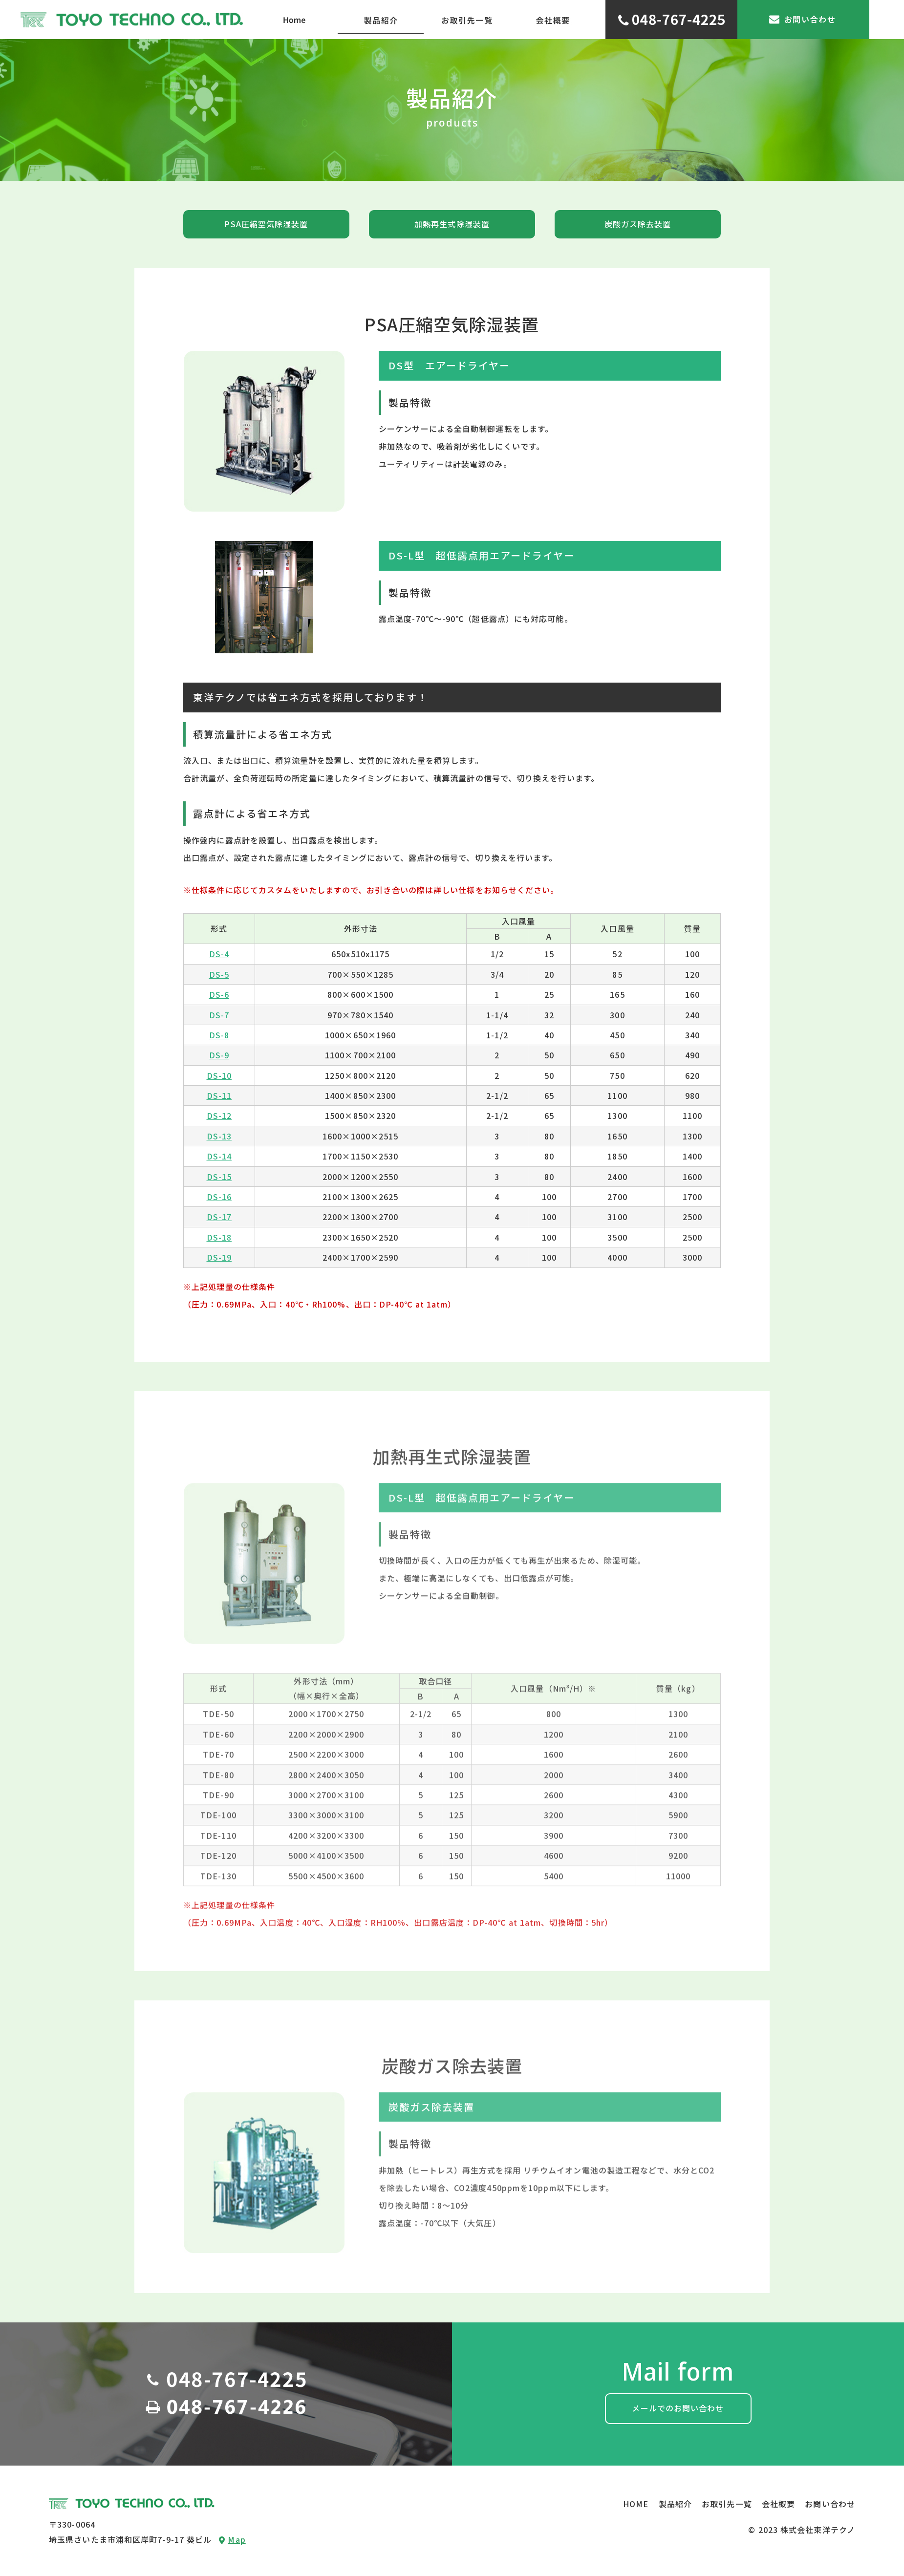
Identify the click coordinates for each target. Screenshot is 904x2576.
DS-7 (219, 1015)
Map (232, 2539)
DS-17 (219, 1217)
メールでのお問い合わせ (678, 2408)
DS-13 (219, 1136)
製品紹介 (675, 2504)
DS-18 (219, 1237)
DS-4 (219, 954)
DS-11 (219, 1095)
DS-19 (219, 1257)
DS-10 (219, 1075)
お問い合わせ (830, 2504)
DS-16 (219, 1196)
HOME (635, 2504)
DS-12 (219, 1115)
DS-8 (219, 1035)
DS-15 (219, 1176)
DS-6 (219, 994)
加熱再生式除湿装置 (452, 224)
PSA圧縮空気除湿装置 (266, 224)
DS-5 (219, 974)
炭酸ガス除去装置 (637, 224)
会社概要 (778, 2504)
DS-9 (219, 1055)
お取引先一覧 (727, 2504)
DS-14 (219, 1156)
